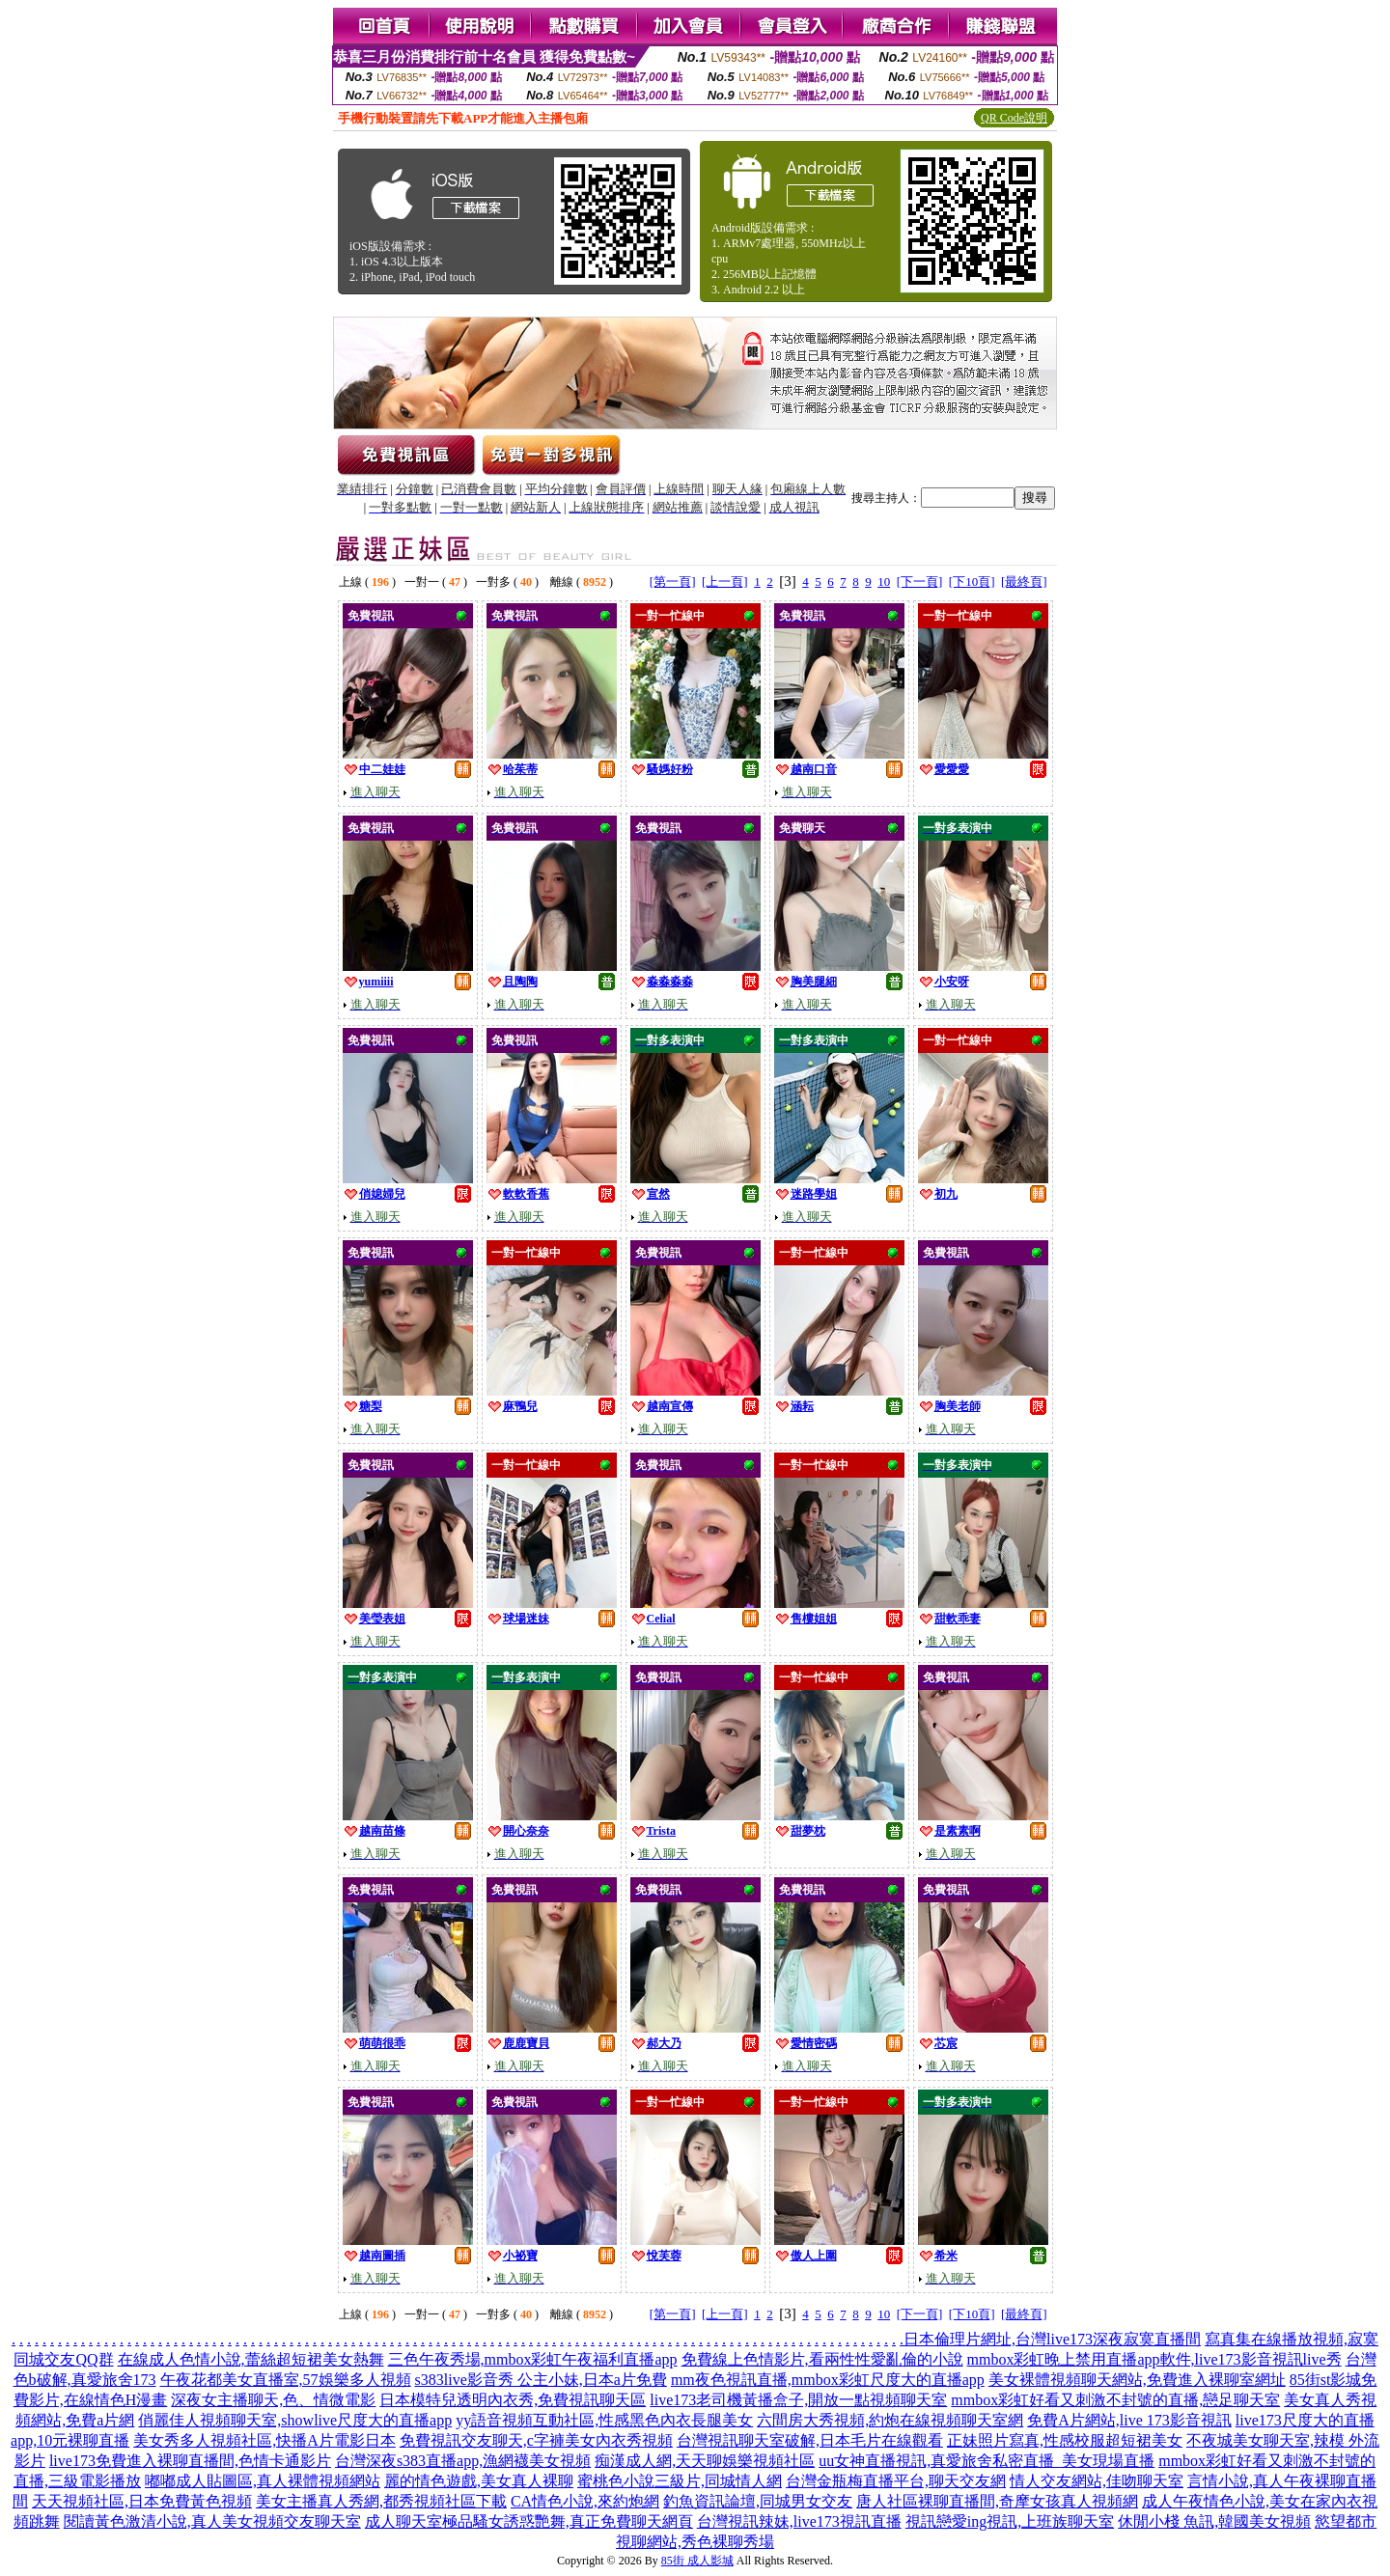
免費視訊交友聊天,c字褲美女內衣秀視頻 (536, 2440)
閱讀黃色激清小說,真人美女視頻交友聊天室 (212, 2521)
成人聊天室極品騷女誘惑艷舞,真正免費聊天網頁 (529, 2521)
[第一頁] (673, 581)
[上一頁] (725, 581)
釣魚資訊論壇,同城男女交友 (757, 2501)
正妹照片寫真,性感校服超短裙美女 (1064, 2440)
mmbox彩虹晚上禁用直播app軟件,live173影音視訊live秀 (1154, 2359)
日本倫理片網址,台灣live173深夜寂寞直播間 (1052, 2339)
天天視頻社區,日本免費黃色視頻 (142, 2501)
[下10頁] (972, 581)
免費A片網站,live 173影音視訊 (1129, 2420)
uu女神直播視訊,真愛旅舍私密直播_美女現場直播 (986, 2460)
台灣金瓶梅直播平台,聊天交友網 (896, 2481)
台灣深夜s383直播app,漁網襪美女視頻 (463, 2460)
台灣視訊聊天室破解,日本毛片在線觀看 (810, 2440)
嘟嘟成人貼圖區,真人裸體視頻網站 (262, 2481)
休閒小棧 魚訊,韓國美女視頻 (1214, 2521)
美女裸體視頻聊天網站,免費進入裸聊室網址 (1137, 2379)
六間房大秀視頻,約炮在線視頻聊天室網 (890, 2420)
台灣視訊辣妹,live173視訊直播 (799, 2521)
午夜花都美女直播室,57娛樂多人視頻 (285, 2379)
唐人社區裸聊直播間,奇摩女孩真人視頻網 (997, 2501)
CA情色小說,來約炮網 (585, 2501)
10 (883, 581)
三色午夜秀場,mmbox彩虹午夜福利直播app (533, 2359)
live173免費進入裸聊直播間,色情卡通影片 (190, 2460)
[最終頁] (1024, 581)
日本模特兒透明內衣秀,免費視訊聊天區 (512, 2400)
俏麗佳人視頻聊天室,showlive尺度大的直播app (295, 2420)
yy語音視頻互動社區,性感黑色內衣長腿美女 (604, 2420)
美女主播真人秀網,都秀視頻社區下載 (381, 2501)
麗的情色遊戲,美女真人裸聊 (478, 2481)
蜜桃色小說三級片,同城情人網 (679, 2481)
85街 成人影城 (697, 2560)
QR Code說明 (1014, 118)
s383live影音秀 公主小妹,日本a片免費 (541, 2379)
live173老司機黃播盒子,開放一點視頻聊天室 (798, 2400)
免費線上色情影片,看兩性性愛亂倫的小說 (822, 2359)
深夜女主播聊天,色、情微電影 (273, 2400)
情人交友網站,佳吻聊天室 (1096, 2481)
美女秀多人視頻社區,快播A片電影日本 (264, 2440)
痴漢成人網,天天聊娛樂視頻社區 (705, 2460)
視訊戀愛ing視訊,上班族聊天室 (1009, 2521)
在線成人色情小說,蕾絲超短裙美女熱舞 (251, 2359)
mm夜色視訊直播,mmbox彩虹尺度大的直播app (828, 2379)
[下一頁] (920, 581)
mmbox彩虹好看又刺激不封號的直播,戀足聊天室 (1115, 2400)
